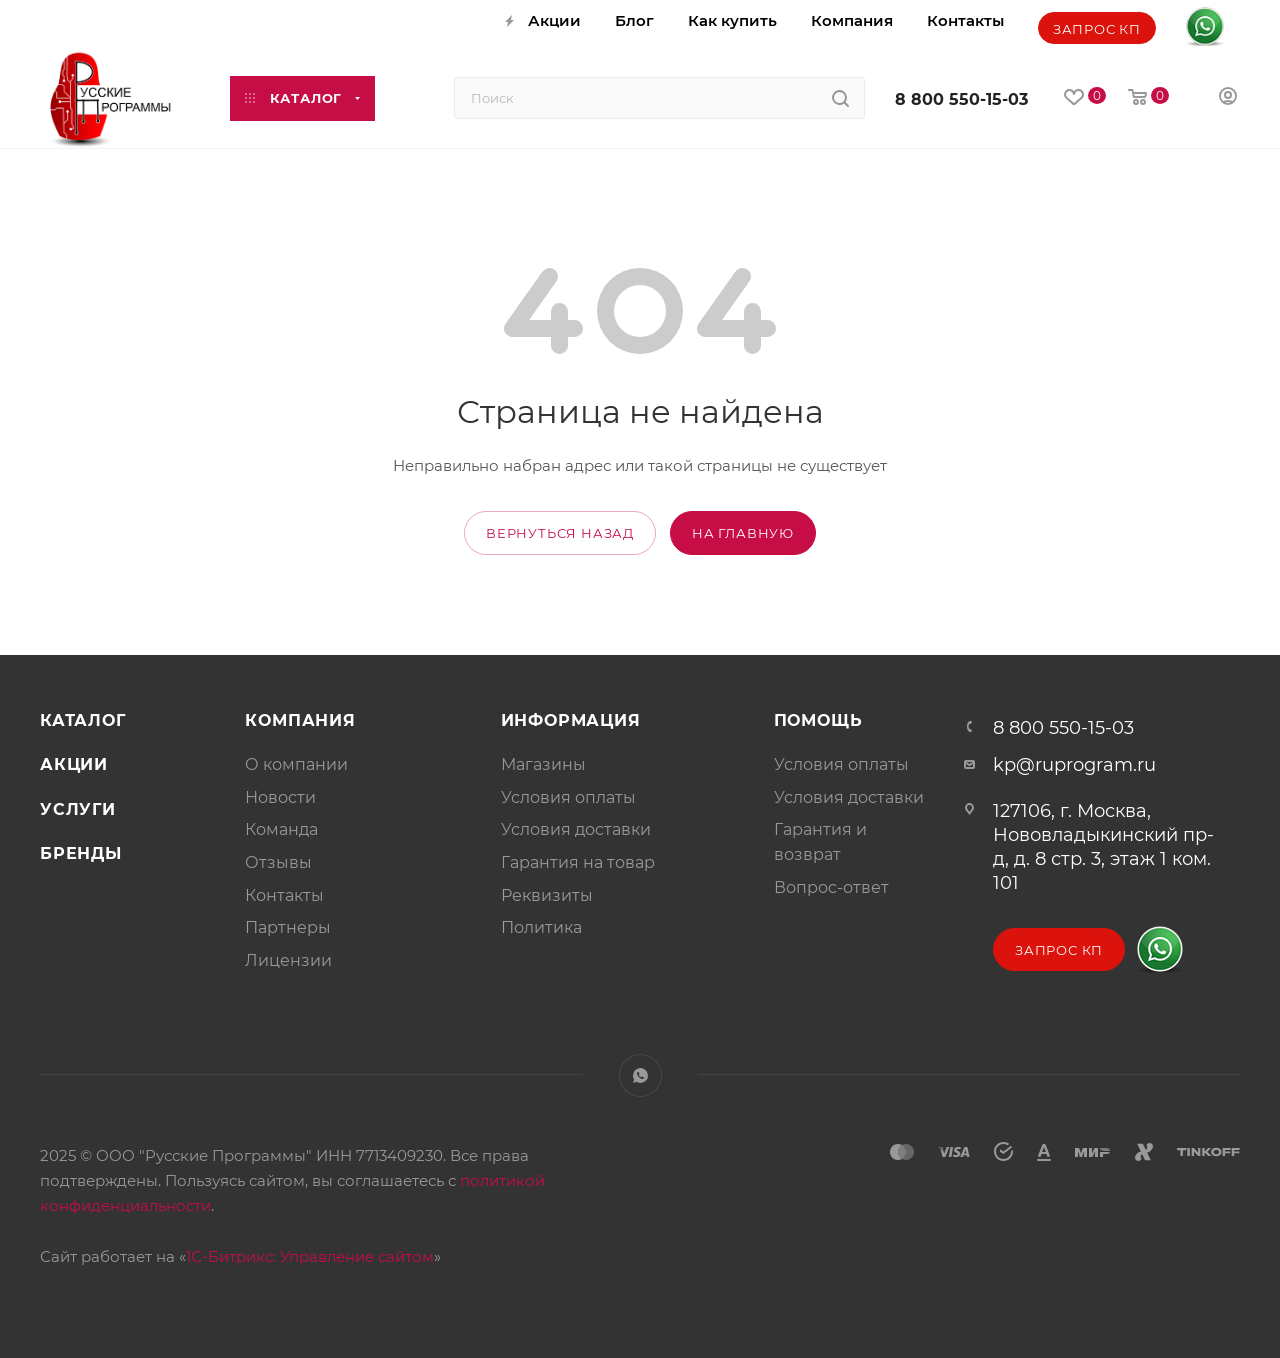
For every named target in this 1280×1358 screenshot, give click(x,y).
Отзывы (278, 862)
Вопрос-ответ (831, 887)
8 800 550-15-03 (961, 99)
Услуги (78, 809)
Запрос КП (1097, 29)
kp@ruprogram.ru (1074, 765)
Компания (300, 720)
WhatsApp (640, 1075)
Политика (541, 927)
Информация (571, 720)
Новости (280, 797)
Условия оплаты (568, 797)
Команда (281, 829)
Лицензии (288, 960)
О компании (296, 764)
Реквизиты (547, 895)
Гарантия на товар (578, 862)
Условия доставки (576, 829)
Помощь (818, 720)
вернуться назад (560, 533)
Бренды (81, 853)
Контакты (284, 895)
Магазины (543, 764)
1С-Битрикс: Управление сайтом (310, 1256)
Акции (74, 764)
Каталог (83, 720)
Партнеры (288, 927)
